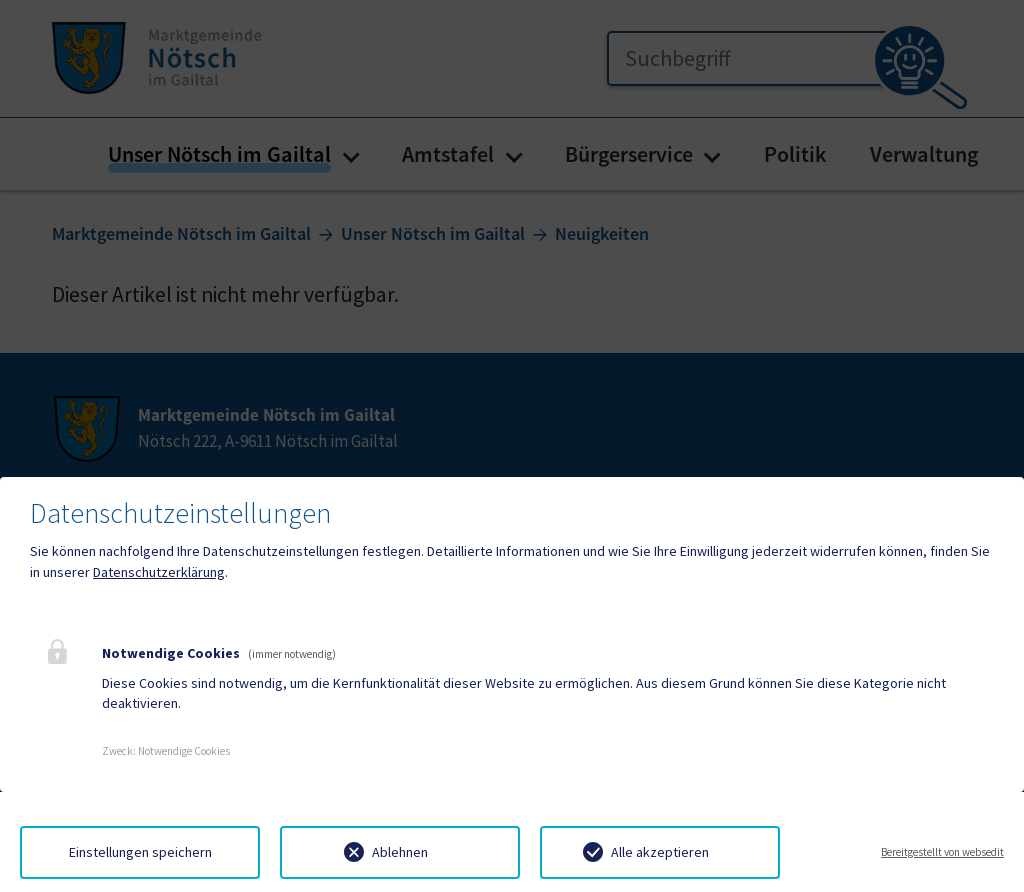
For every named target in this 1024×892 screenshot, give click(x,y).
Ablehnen (400, 852)
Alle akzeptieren (660, 852)
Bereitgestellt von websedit (942, 852)
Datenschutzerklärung (159, 572)
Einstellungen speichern (140, 852)
